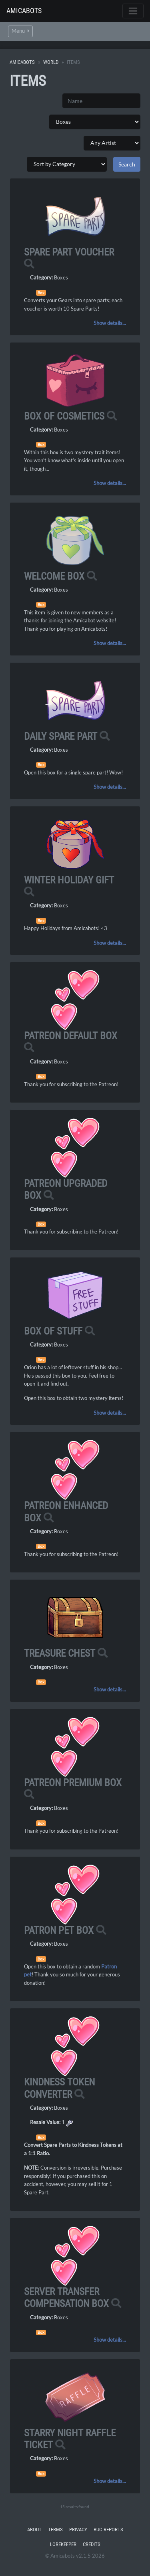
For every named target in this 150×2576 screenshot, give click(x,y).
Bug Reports (108, 2529)
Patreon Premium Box (73, 1782)
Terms (55, 2529)
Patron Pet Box (59, 1930)
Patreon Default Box (70, 1035)
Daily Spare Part (60, 736)
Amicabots (24, 10)
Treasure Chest (59, 1653)
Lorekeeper (63, 2544)
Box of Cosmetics (64, 416)
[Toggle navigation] (133, 11)
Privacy (78, 2529)
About (34, 2529)
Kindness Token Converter (59, 2088)
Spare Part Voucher (69, 252)
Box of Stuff (53, 1331)
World (50, 62)
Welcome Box (54, 576)
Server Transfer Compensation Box (66, 2297)
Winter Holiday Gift (69, 880)
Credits (91, 2544)
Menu (20, 31)
